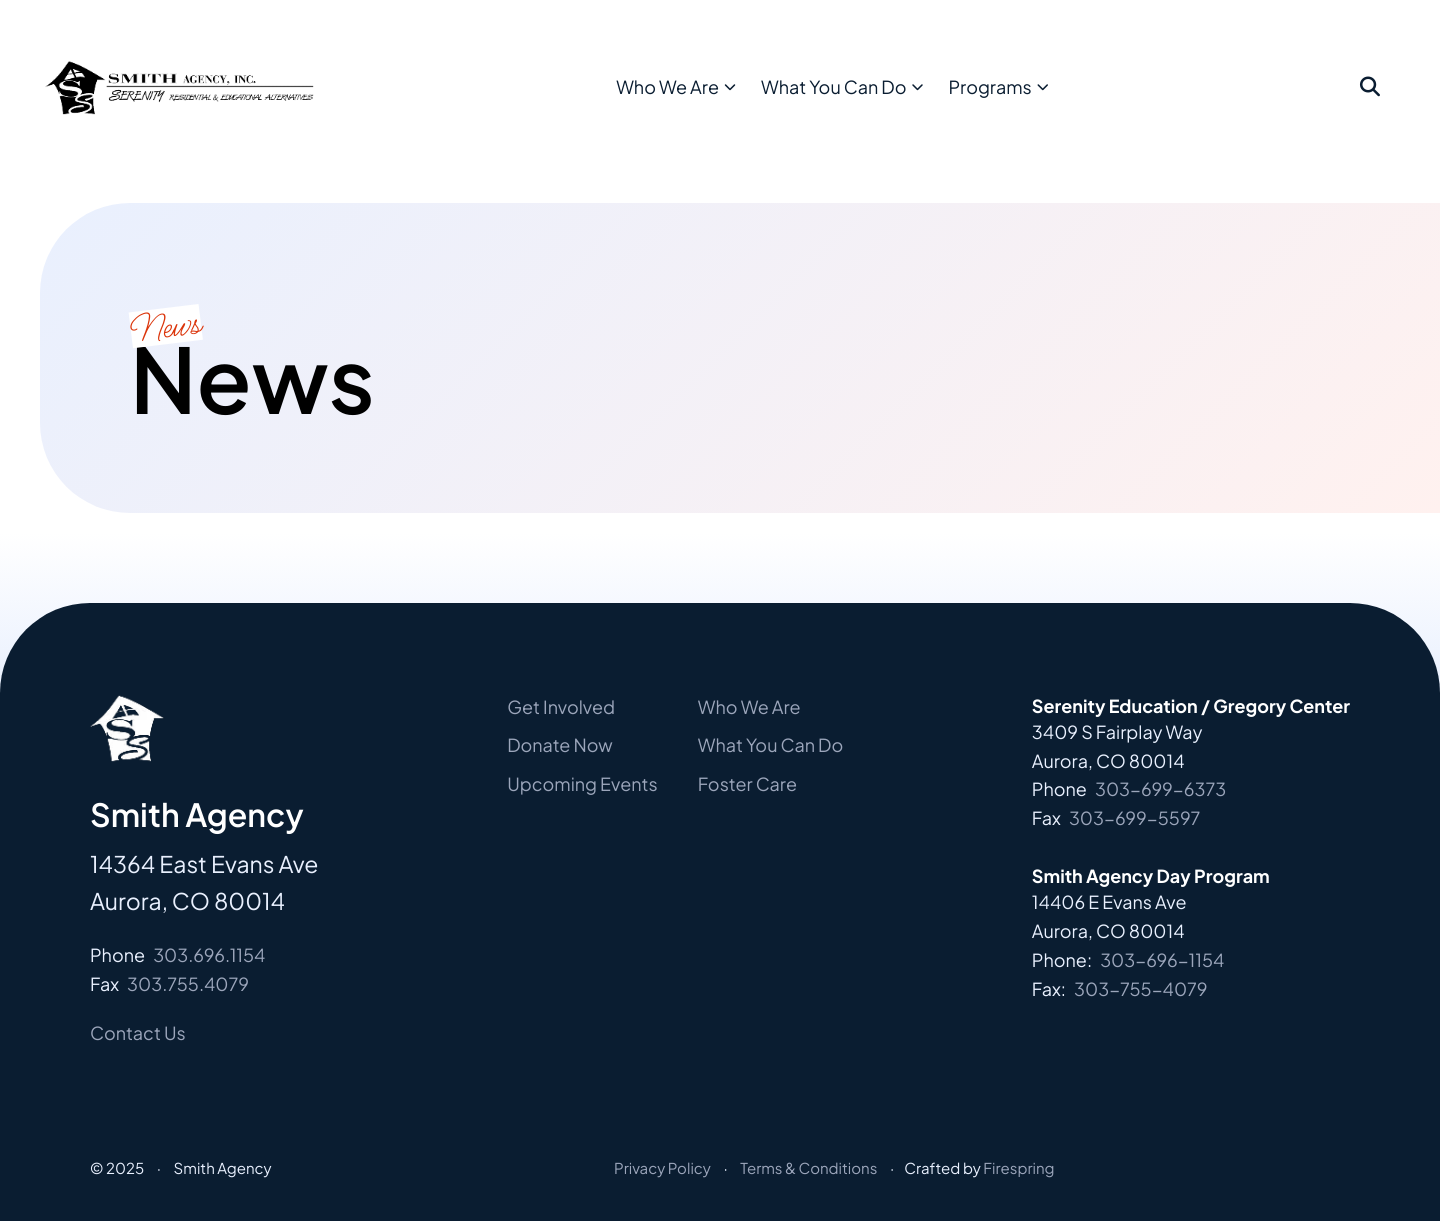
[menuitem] (720, 101)
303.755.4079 (188, 983)
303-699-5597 (1135, 817)
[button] (1370, 102)
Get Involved (561, 706)
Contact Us (138, 1032)
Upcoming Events (582, 783)
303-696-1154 (1162, 959)
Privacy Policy (662, 1168)
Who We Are (714, 100)
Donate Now (560, 744)
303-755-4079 (1141, 988)
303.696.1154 (209, 954)
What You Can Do (880, 100)
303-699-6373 (1160, 788)
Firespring (1018, 1168)
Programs (1037, 100)
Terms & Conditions (808, 1168)
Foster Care (747, 783)
